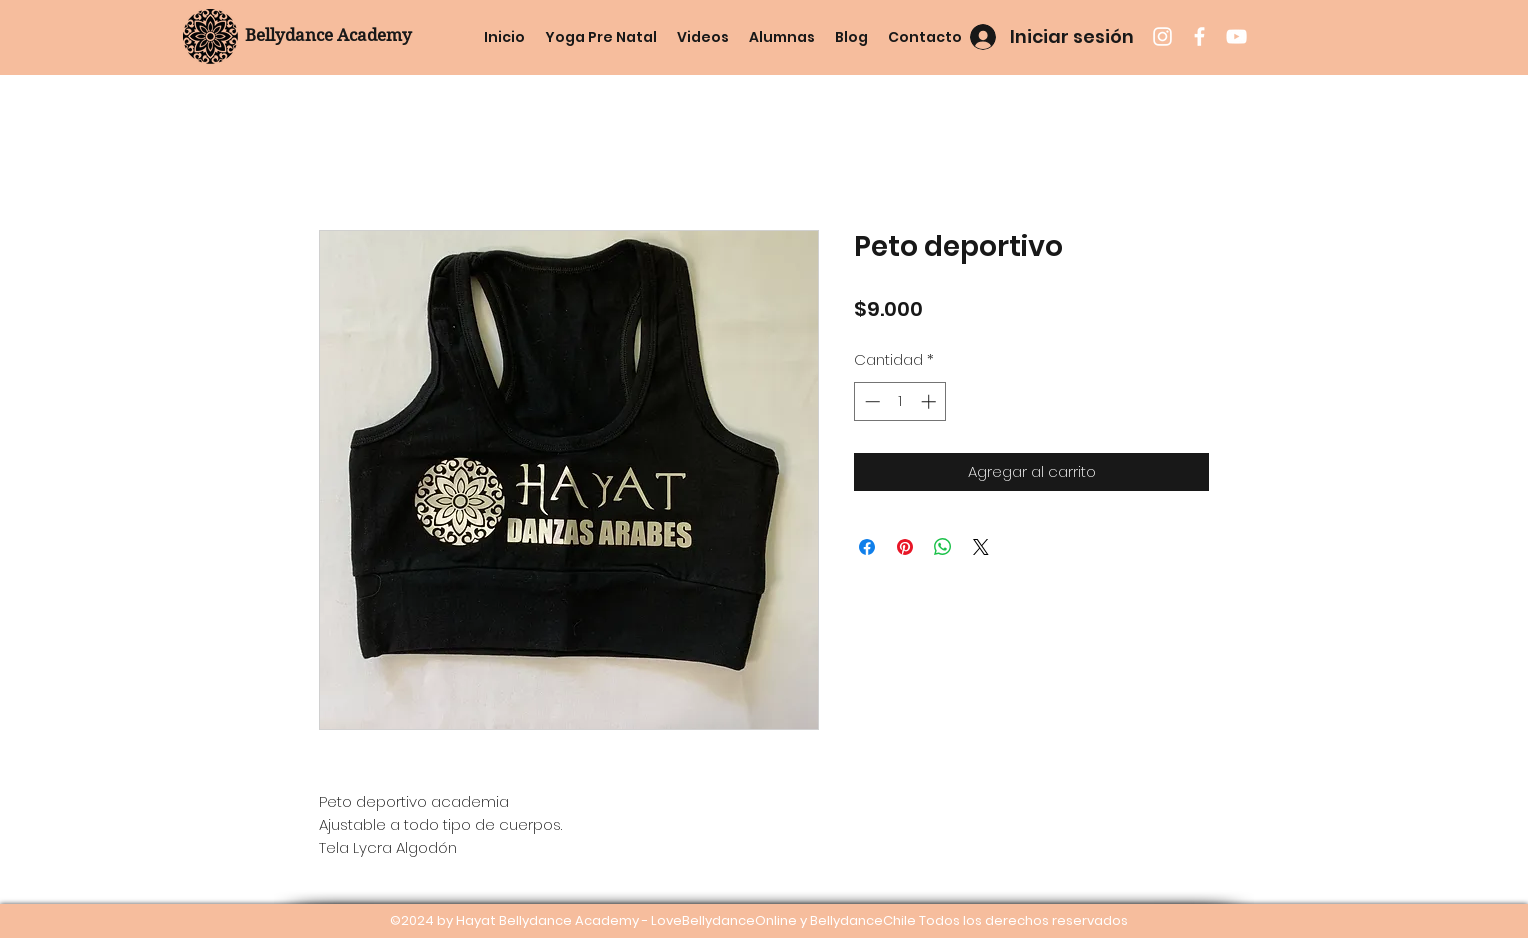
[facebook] (1199, 36)
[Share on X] (981, 547)
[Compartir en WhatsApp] (943, 547)
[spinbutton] (900, 401)
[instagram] (1162, 36)
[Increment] (930, 401)
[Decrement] (870, 401)
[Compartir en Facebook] (867, 547)
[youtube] (1236, 36)
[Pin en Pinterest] (905, 547)
